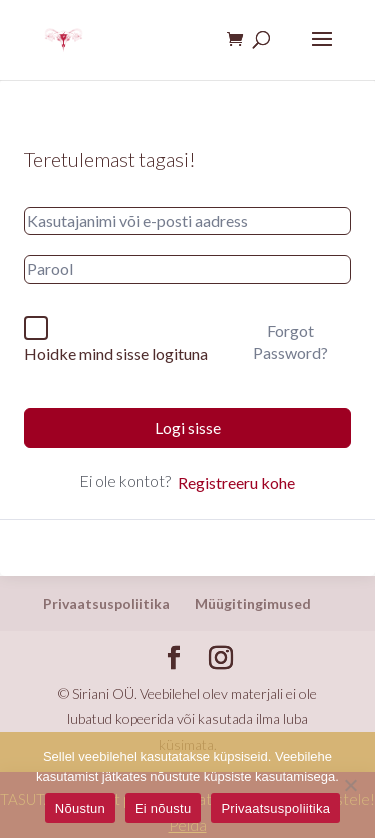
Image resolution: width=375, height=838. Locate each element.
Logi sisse (188, 427)
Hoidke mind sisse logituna (116, 353)
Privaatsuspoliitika (106, 603)
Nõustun (80, 808)
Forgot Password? (290, 341)
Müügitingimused (253, 603)
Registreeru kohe (236, 482)
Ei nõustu (163, 808)
